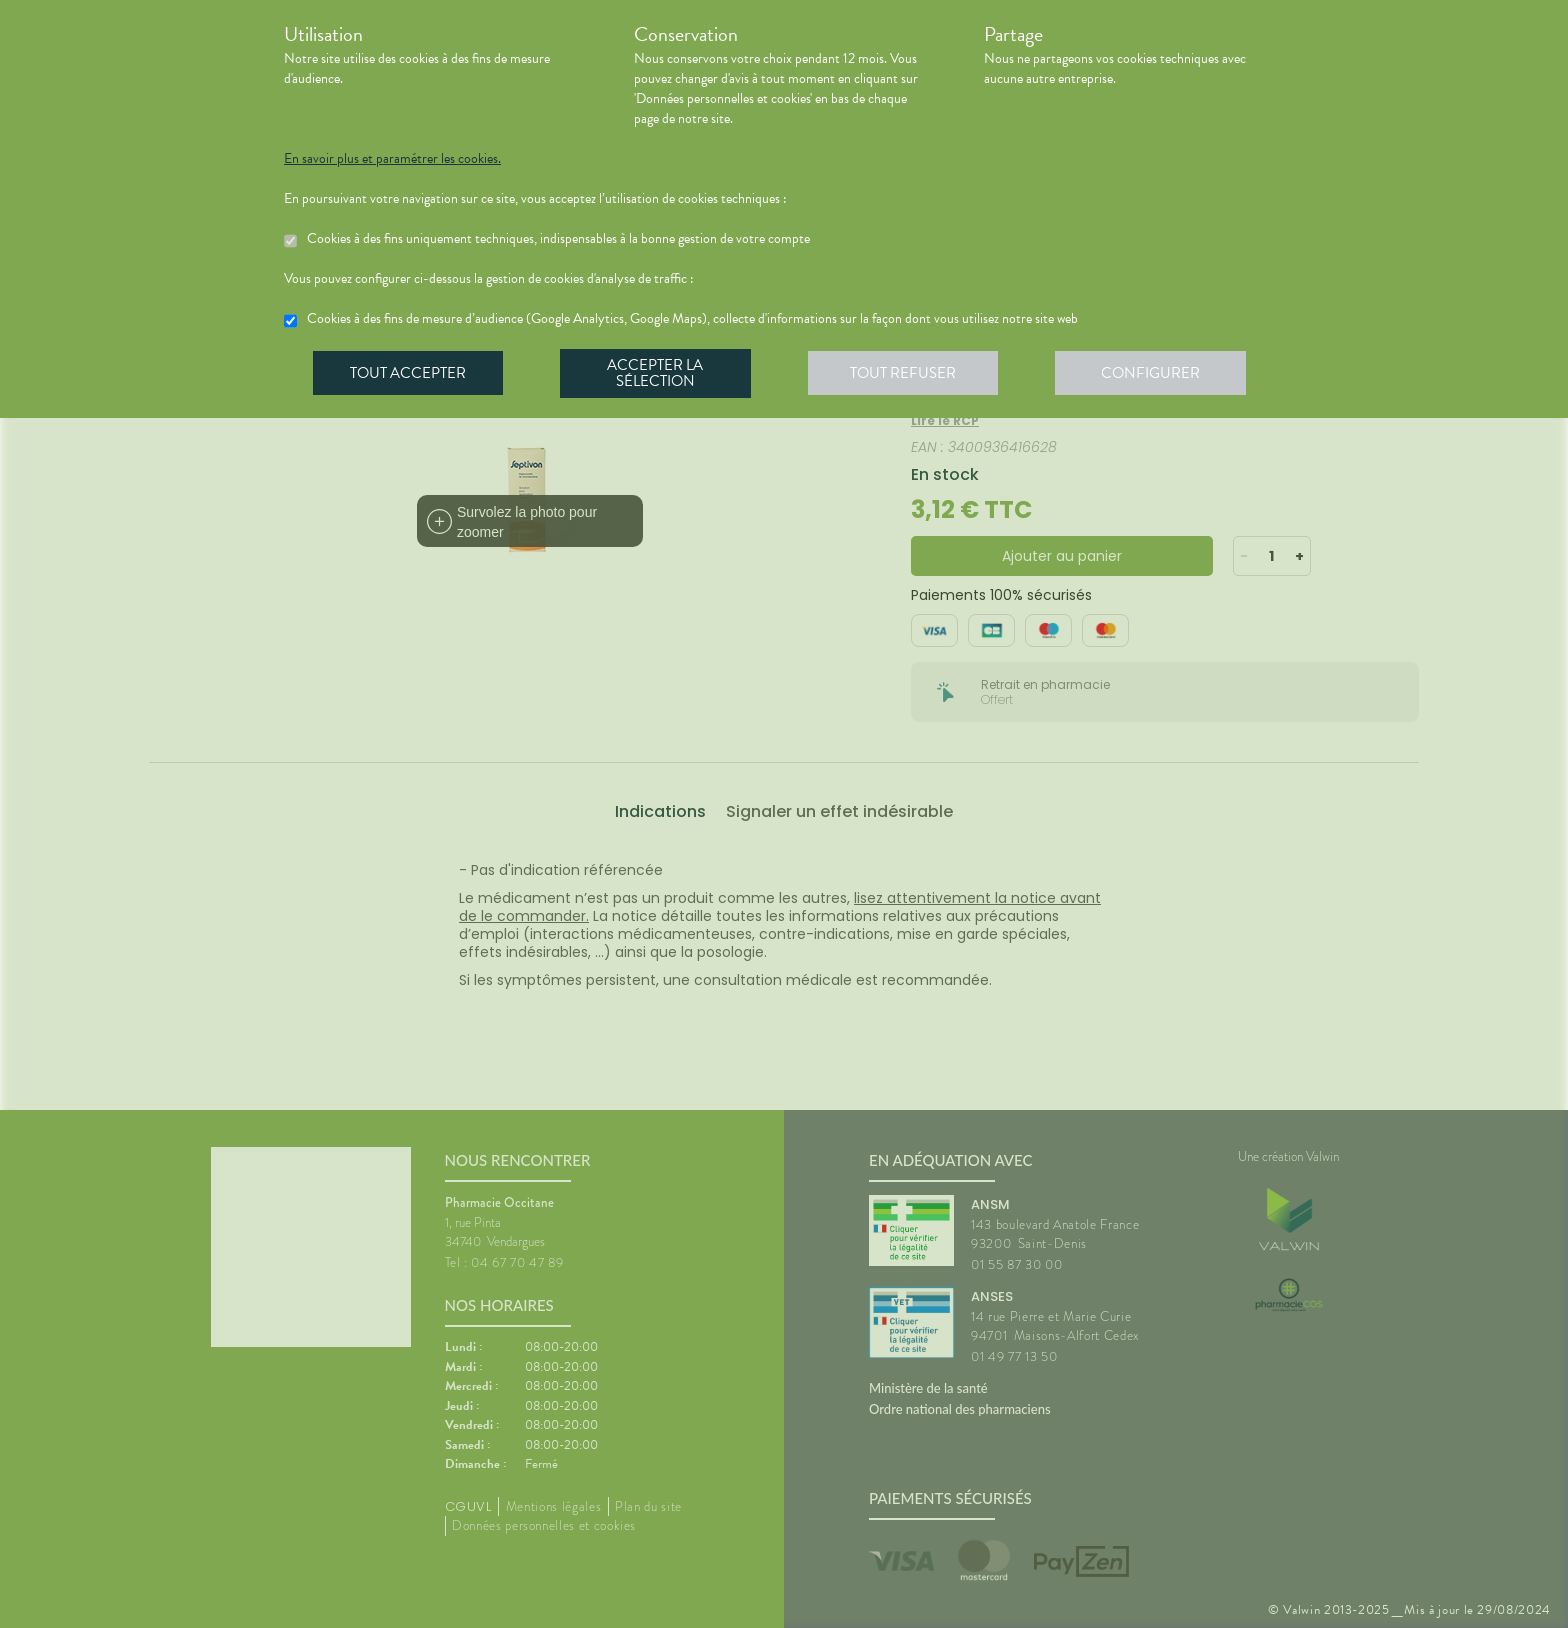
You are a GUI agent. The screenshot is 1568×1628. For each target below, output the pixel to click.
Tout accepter (409, 374)
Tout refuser (909, 374)
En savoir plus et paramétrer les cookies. (392, 159)
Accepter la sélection (659, 374)
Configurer (1159, 374)
